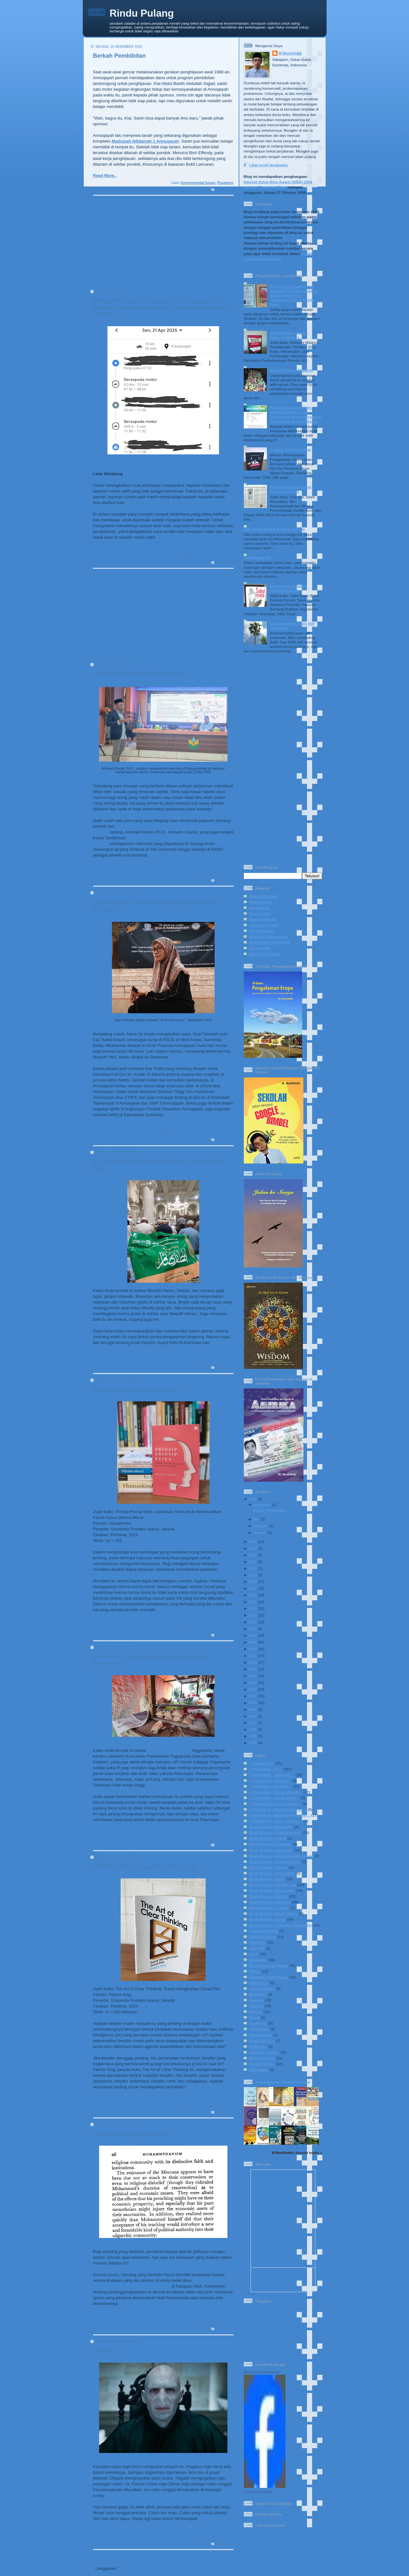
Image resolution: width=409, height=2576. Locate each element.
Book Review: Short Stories (273, 1913)
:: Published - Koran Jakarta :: (275, 1792)
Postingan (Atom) (136, 2568)
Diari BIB (257, 1948)
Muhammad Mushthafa (262, 2372)
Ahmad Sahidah (263, 896)
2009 (252, 1642)
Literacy (256, 2006)
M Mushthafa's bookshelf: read (282, 2082)
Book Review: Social (267, 1919)
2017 (252, 1588)
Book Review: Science (269, 1908)
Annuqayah (259, 908)
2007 (252, 1655)
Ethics (254, 1971)
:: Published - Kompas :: (270, 1786)
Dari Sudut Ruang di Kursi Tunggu (274, 529)
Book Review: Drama (267, 1838)
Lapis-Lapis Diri (258, 557)
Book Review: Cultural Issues (275, 1832)
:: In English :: (261, 1763)
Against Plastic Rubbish (291, 370)
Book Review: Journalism (272, 1873)
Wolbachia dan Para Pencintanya (138, 674)
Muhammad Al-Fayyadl (269, 942)
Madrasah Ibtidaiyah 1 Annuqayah (145, 141)
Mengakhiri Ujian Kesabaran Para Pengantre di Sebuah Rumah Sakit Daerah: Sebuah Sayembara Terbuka (161, 308)
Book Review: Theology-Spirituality (280, 1925)
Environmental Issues (198, 183)
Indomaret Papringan (168, 1750)
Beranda (142, 2557)
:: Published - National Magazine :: (279, 1815)
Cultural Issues (262, 1936)
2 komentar (224, 563)
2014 (252, 1608)
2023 (252, 1548)
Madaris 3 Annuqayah (268, 936)
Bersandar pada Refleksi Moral (135, 1389)
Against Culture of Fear (290, 449)
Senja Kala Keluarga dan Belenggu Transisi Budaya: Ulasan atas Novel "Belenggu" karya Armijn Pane (294, 295)
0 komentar (224, 190)
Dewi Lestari (260, 913)
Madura (256, 2011)
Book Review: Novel (267, 1879)
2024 (252, 1541)
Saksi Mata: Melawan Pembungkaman (288, 588)
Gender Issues (262, 1988)
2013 (252, 1615)
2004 (252, 1676)
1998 (252, 1716)
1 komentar (224, 1845)
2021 (252, 1562)
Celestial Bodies (263, 1931)
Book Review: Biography (271, 1827)
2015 (252, 1602)
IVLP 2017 (258, 1994)
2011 (252, 1629)
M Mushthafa (290, 53)
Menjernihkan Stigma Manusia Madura (289, 335)
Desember (262, 1505)
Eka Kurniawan (262, 919)
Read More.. (105, 175)
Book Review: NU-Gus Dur (272, 1885)
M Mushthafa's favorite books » (297, 2153)
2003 (252, 1682)
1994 (252, 1743)
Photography (260, 2035)
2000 (252, 1703)
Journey (256, 2000)
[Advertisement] (161, 245)
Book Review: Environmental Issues (281, 1856)
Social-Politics (221, 556)
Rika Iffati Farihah (265, 954)
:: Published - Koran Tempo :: (275, 1804)
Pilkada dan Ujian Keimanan (132, 2134)
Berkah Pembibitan (119, 56)
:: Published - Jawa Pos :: (272, 1775)
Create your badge (258, 2492)
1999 (252, 1709)
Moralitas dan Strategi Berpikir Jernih (145, 1866)
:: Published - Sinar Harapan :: (276, 1821)
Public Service (262, 2041)
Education (225, 873)
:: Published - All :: (265, 1769)
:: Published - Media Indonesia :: (278, 1809)
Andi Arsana (260, 902)
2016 (252, 1595)
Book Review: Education (271, 1850)
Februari (260, 1526)
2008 (252, 1649)
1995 (252, 1736)
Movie (254, 2017)
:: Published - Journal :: (270, 1780)
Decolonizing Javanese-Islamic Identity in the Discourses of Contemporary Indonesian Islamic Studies (295, 414)
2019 (252, 1575)
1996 (252, 1729)
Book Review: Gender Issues (275, 1862)
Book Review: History (268, 1867)
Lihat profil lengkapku (268, 165)
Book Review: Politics (268, 1896)
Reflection (258, 2046)
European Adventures (268, 1977)
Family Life (196, 1133)
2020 (252, 1568)
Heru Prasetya (262, 931)
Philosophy (259, 2029)
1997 (252, 1722)
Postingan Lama (215, 2557)
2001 (252, 1696)
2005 (252, 1669)
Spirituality (258, 2069)
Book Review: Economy (270, 1844)
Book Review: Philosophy (212, 1628)
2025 (252, 1499)
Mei (256, 1519)
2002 (252, 1689)
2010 (252, 1635)
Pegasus (105, 2351)
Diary (254, 1954)
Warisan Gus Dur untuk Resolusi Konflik (290, 489)
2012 (252, 1622)
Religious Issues (220, 1133)
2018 (252, 1581)
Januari (259, 1532)
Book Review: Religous (270, 1902)
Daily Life (201, 556)
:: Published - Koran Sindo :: (274, 1798)
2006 (252, 1662)
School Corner (262, 2058)
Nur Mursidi (259, 948)
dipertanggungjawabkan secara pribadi (131, 2286)
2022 (252, 1555)
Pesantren (225, 183)
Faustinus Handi (263, 925)
